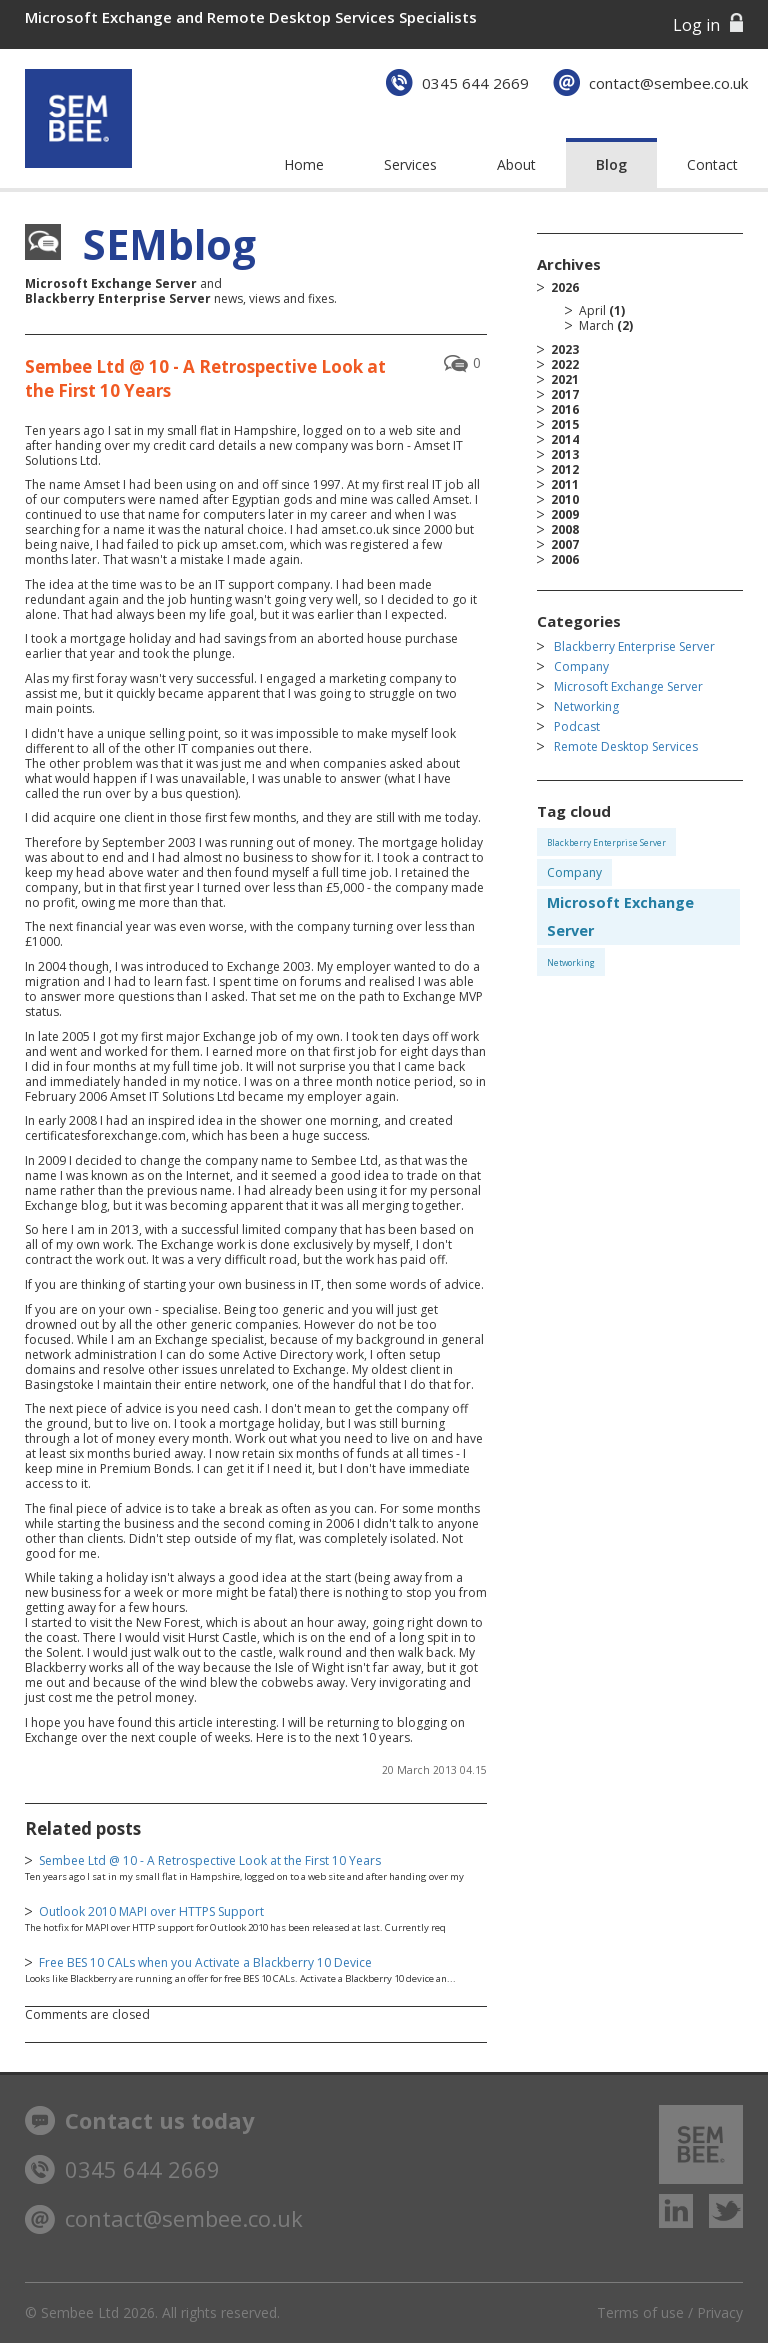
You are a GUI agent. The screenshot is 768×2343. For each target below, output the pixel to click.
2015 (565, 424)
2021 (565, 379)
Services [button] (410, 164)
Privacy (720, 2312)
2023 (565, 349)
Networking (586, 706)
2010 (565, 499)
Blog (611, 164)
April (592, 310)
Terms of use (640, 2312)
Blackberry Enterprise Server (634, 646)
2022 (565, 364)
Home (304, 164)
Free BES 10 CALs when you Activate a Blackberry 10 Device (205, 1962)
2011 (565, 484)
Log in (696, 25)
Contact (712, 164)
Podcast (577, 726)
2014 (565, 439)
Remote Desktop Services (626, 746)
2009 (565, 514)
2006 (565, 559)
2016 (565, 409)
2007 (565, 544)
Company (581, 666)
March (596, 325)
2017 (565, 394)
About (516, 164)
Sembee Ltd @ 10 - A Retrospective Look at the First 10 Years (210, 1860)
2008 (565, 529)
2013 (565, 454)
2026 (647, 306)
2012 (565, 469)
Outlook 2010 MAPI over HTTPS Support (151, 1911)
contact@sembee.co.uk (668, 83)
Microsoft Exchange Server (628, 686)
